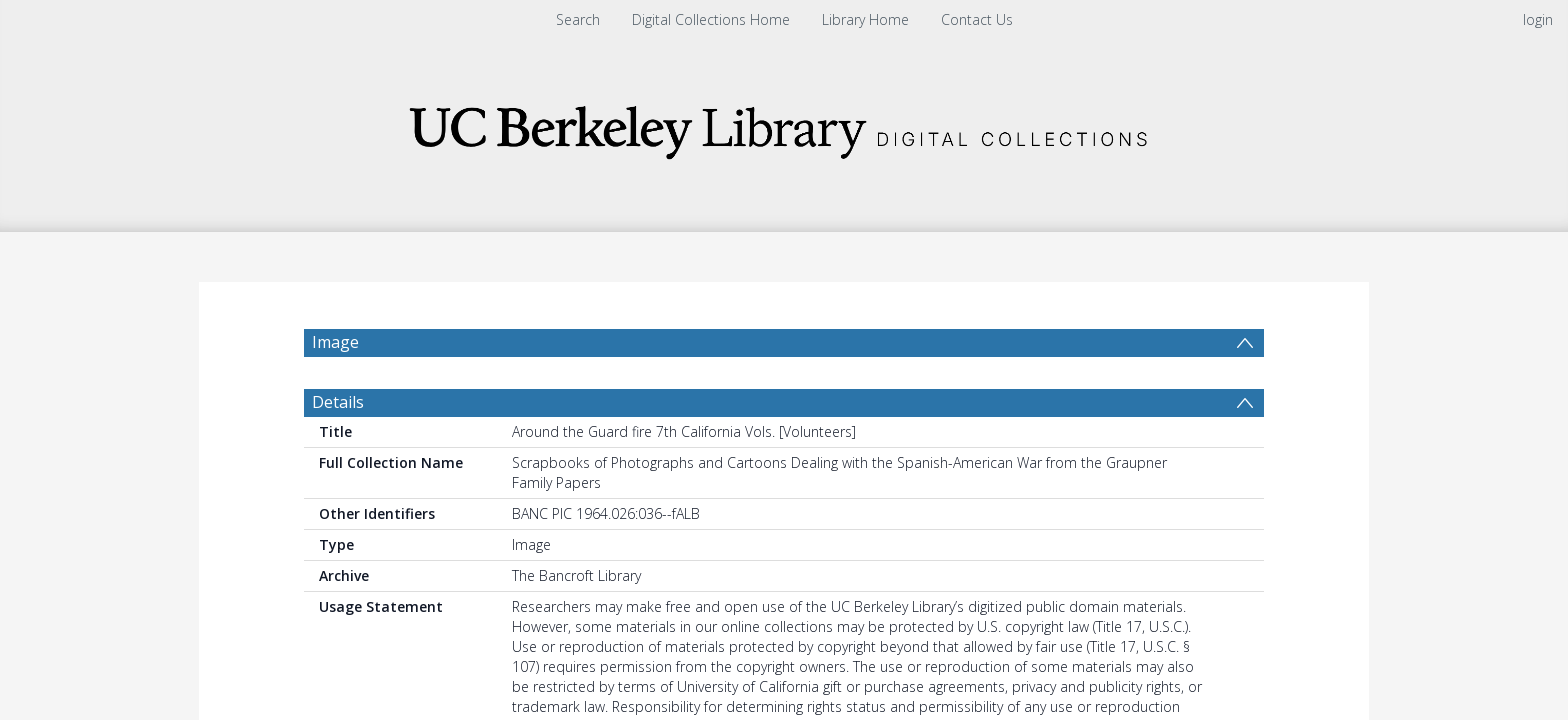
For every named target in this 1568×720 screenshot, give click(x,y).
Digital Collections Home (711, 19)
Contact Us (977, 19)
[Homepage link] (784, 126)
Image (335, 342)
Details (338, 450)
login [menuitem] (1538, 19)
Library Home (865, 19)
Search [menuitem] (578, 19)
